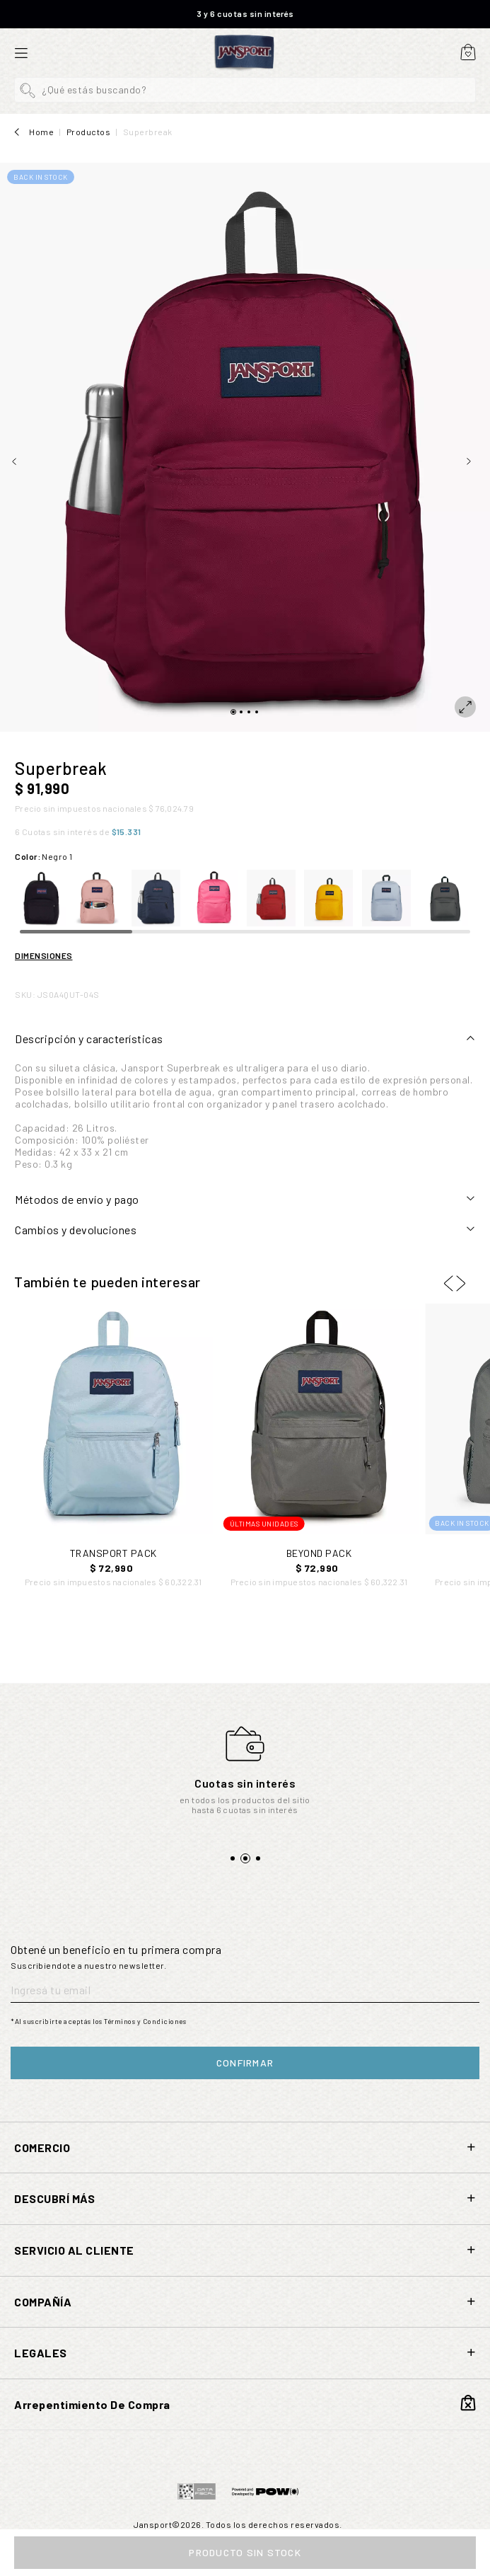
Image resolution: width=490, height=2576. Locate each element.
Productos (88, 132)
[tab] (245, 1038)
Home (41, 132)
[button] (245, 90)
